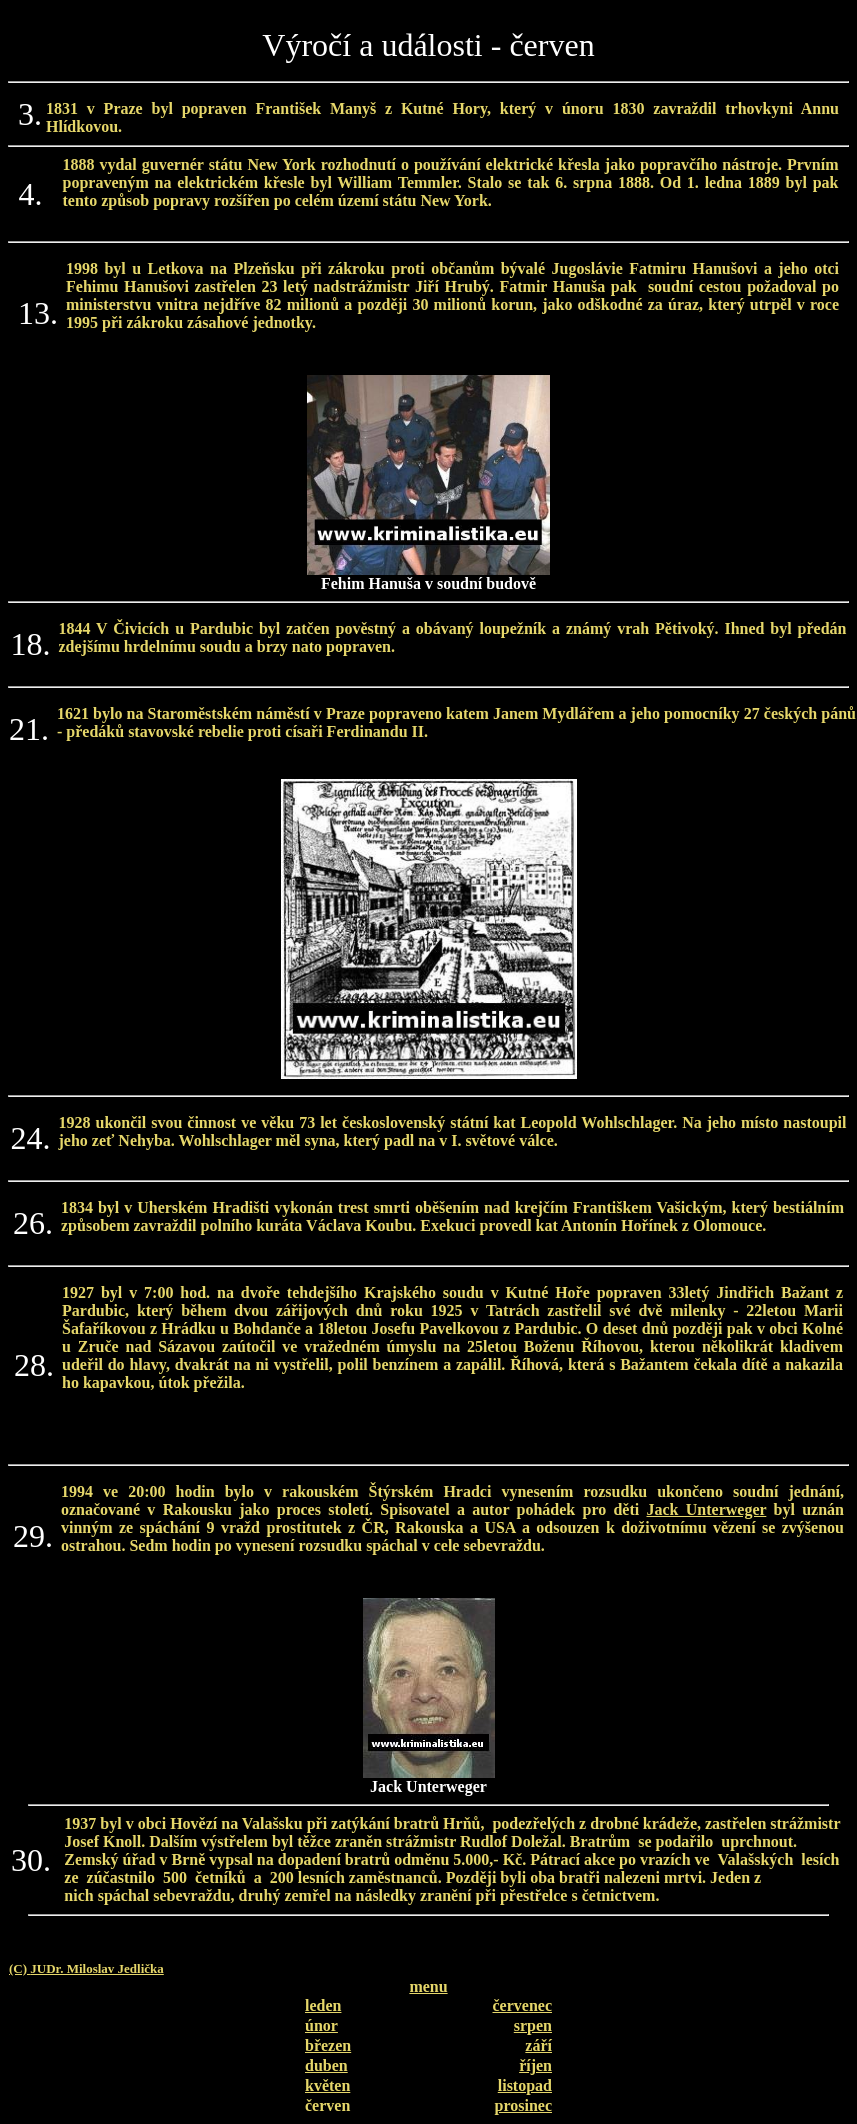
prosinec (523, 2105)
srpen (533, 2025)
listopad (525, 2085)
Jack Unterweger (707, 1509)
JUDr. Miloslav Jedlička (97, 1968)
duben (326, 2065)
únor (321, 2025)
